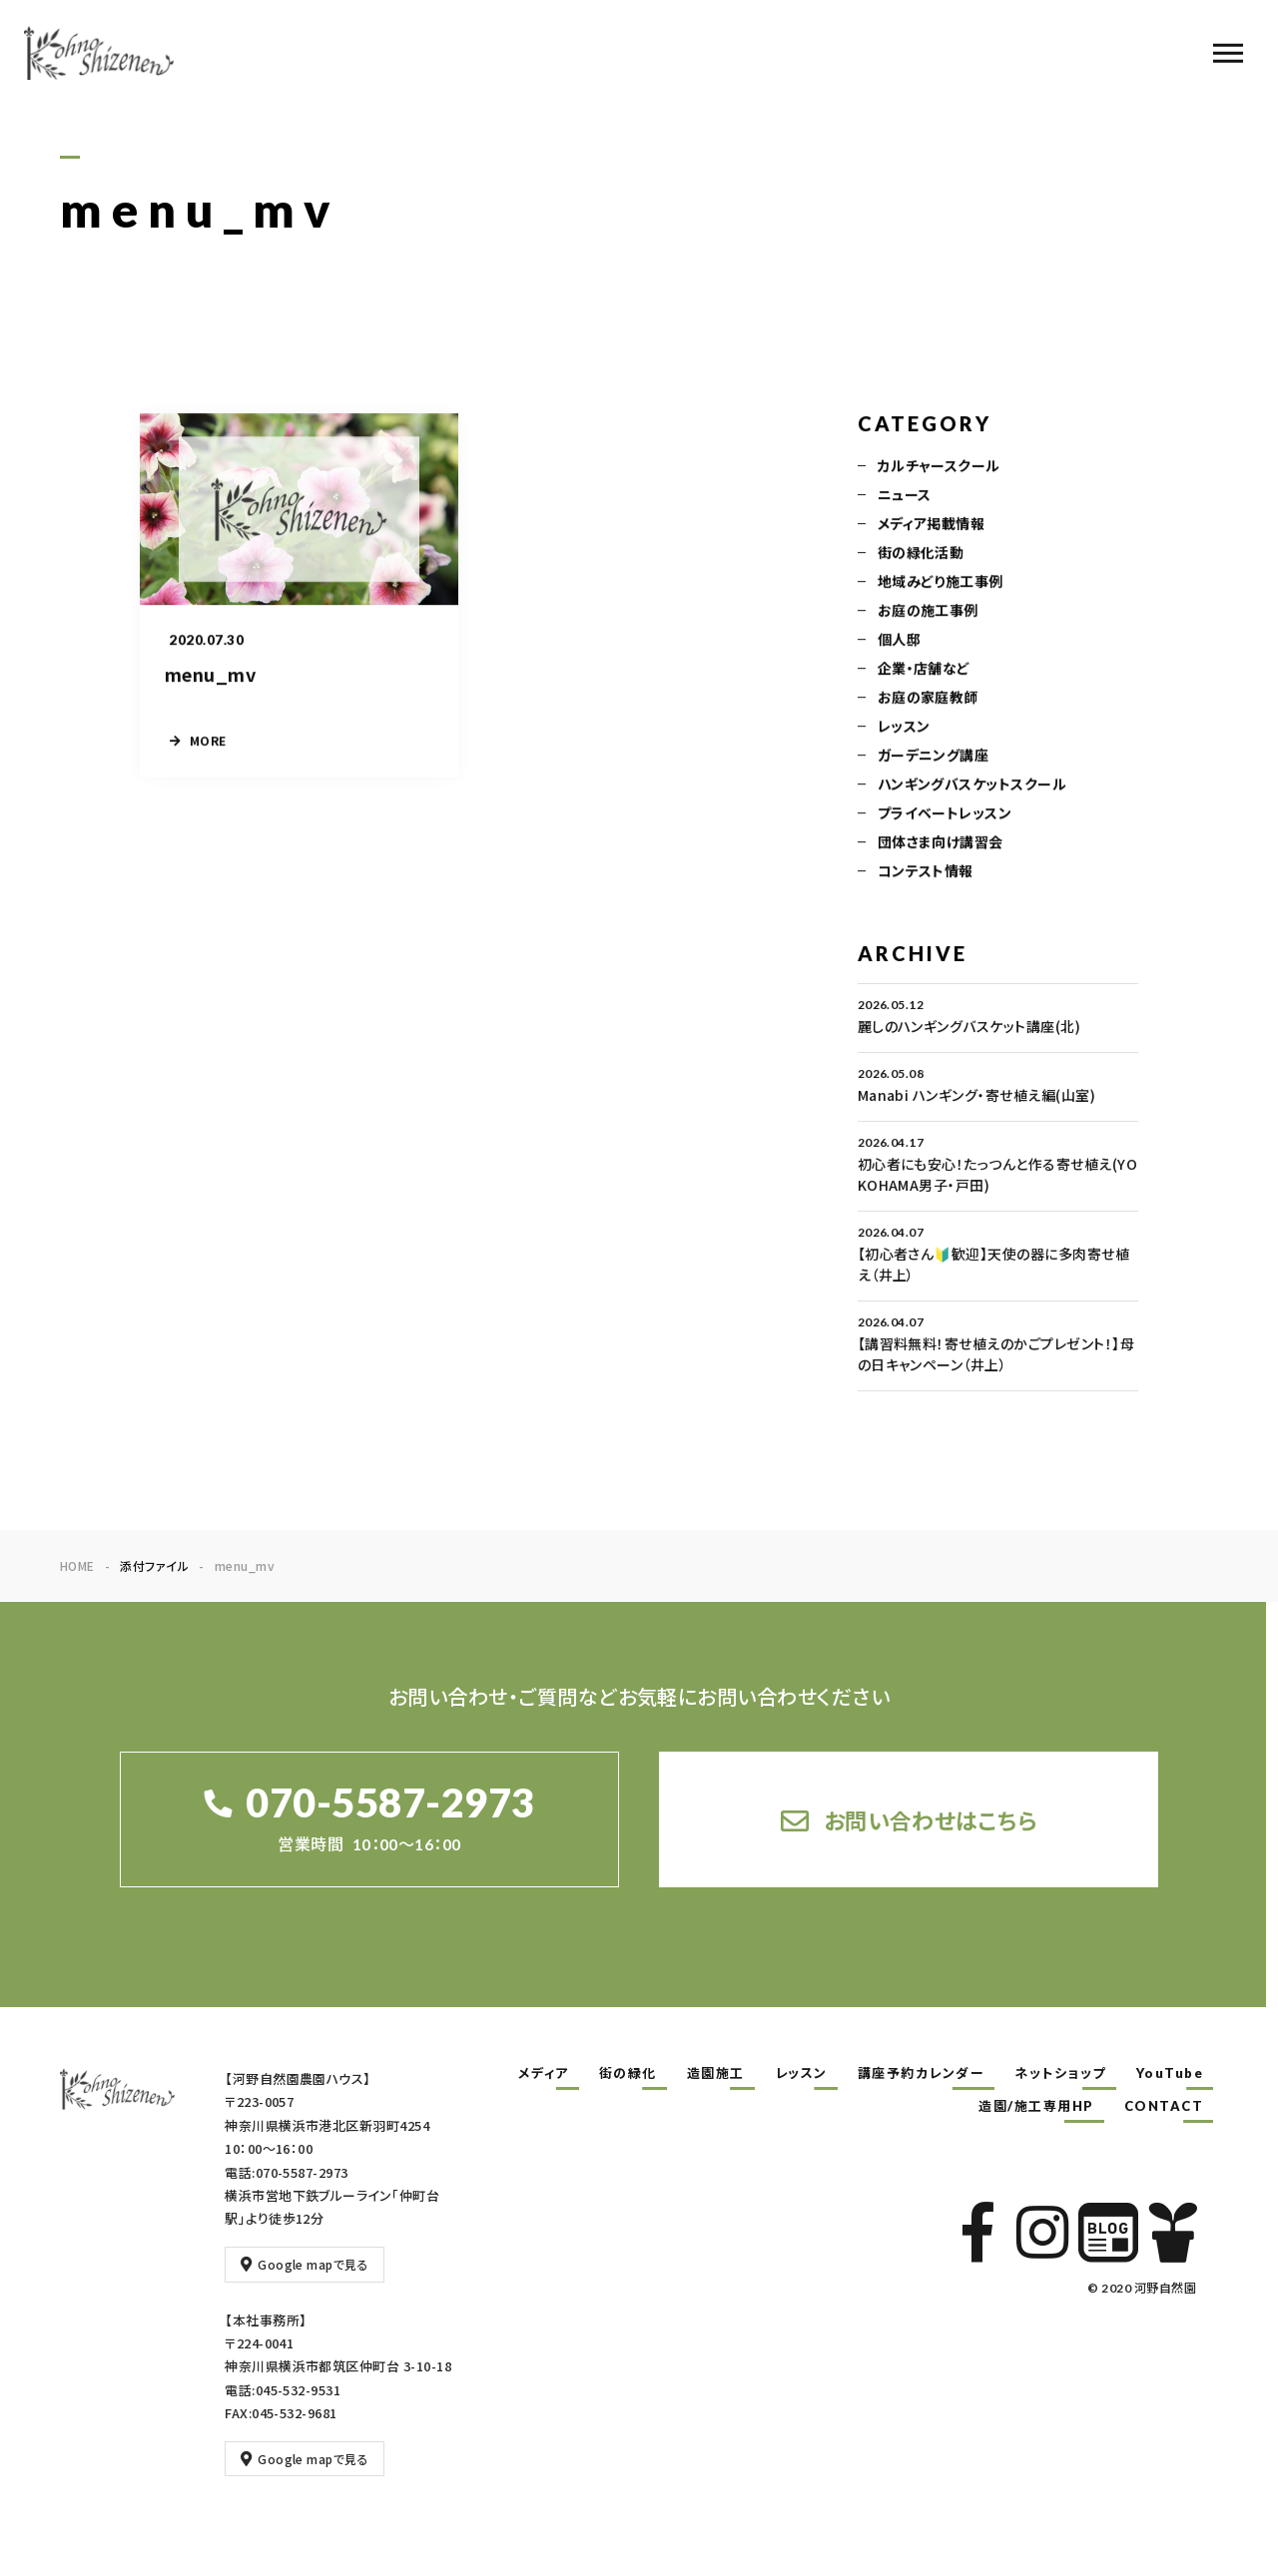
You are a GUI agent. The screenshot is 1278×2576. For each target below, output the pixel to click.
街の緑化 (628, 2073)
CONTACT (1164, 2106)
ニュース (905, 497)
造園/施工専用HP (1036, 2106)
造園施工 (716, 2073)
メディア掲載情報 (931, 526)
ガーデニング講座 (933, 758)
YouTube (1170, 2073)
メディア (543, 2073)
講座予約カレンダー (921, 2073)
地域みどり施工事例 (940, 584)
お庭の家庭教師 (928, 700)
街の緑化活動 (921, 555)
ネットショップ (1060, 2073)
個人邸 (899, 642)
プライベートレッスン (945, 815)
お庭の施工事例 (928, 613)
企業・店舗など (924, 671)
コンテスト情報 (925, 873)
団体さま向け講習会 (940, 844)
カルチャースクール (939, 468)
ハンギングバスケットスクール (972, 786)
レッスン (904, 729)
